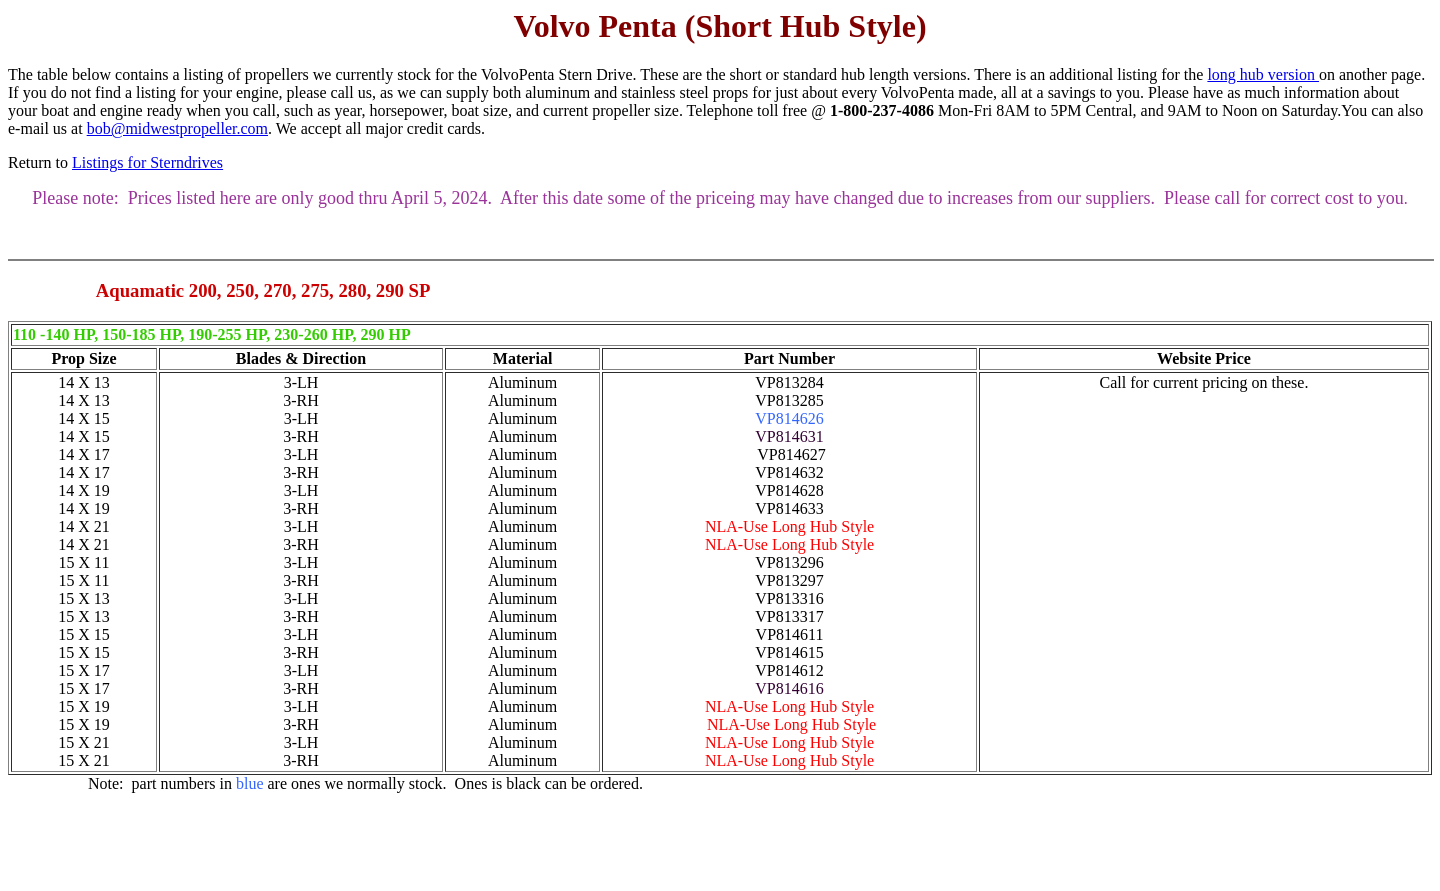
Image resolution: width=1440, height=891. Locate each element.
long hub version (1263, 74)
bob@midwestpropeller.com (177, 128)
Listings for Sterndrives (147, 162)
